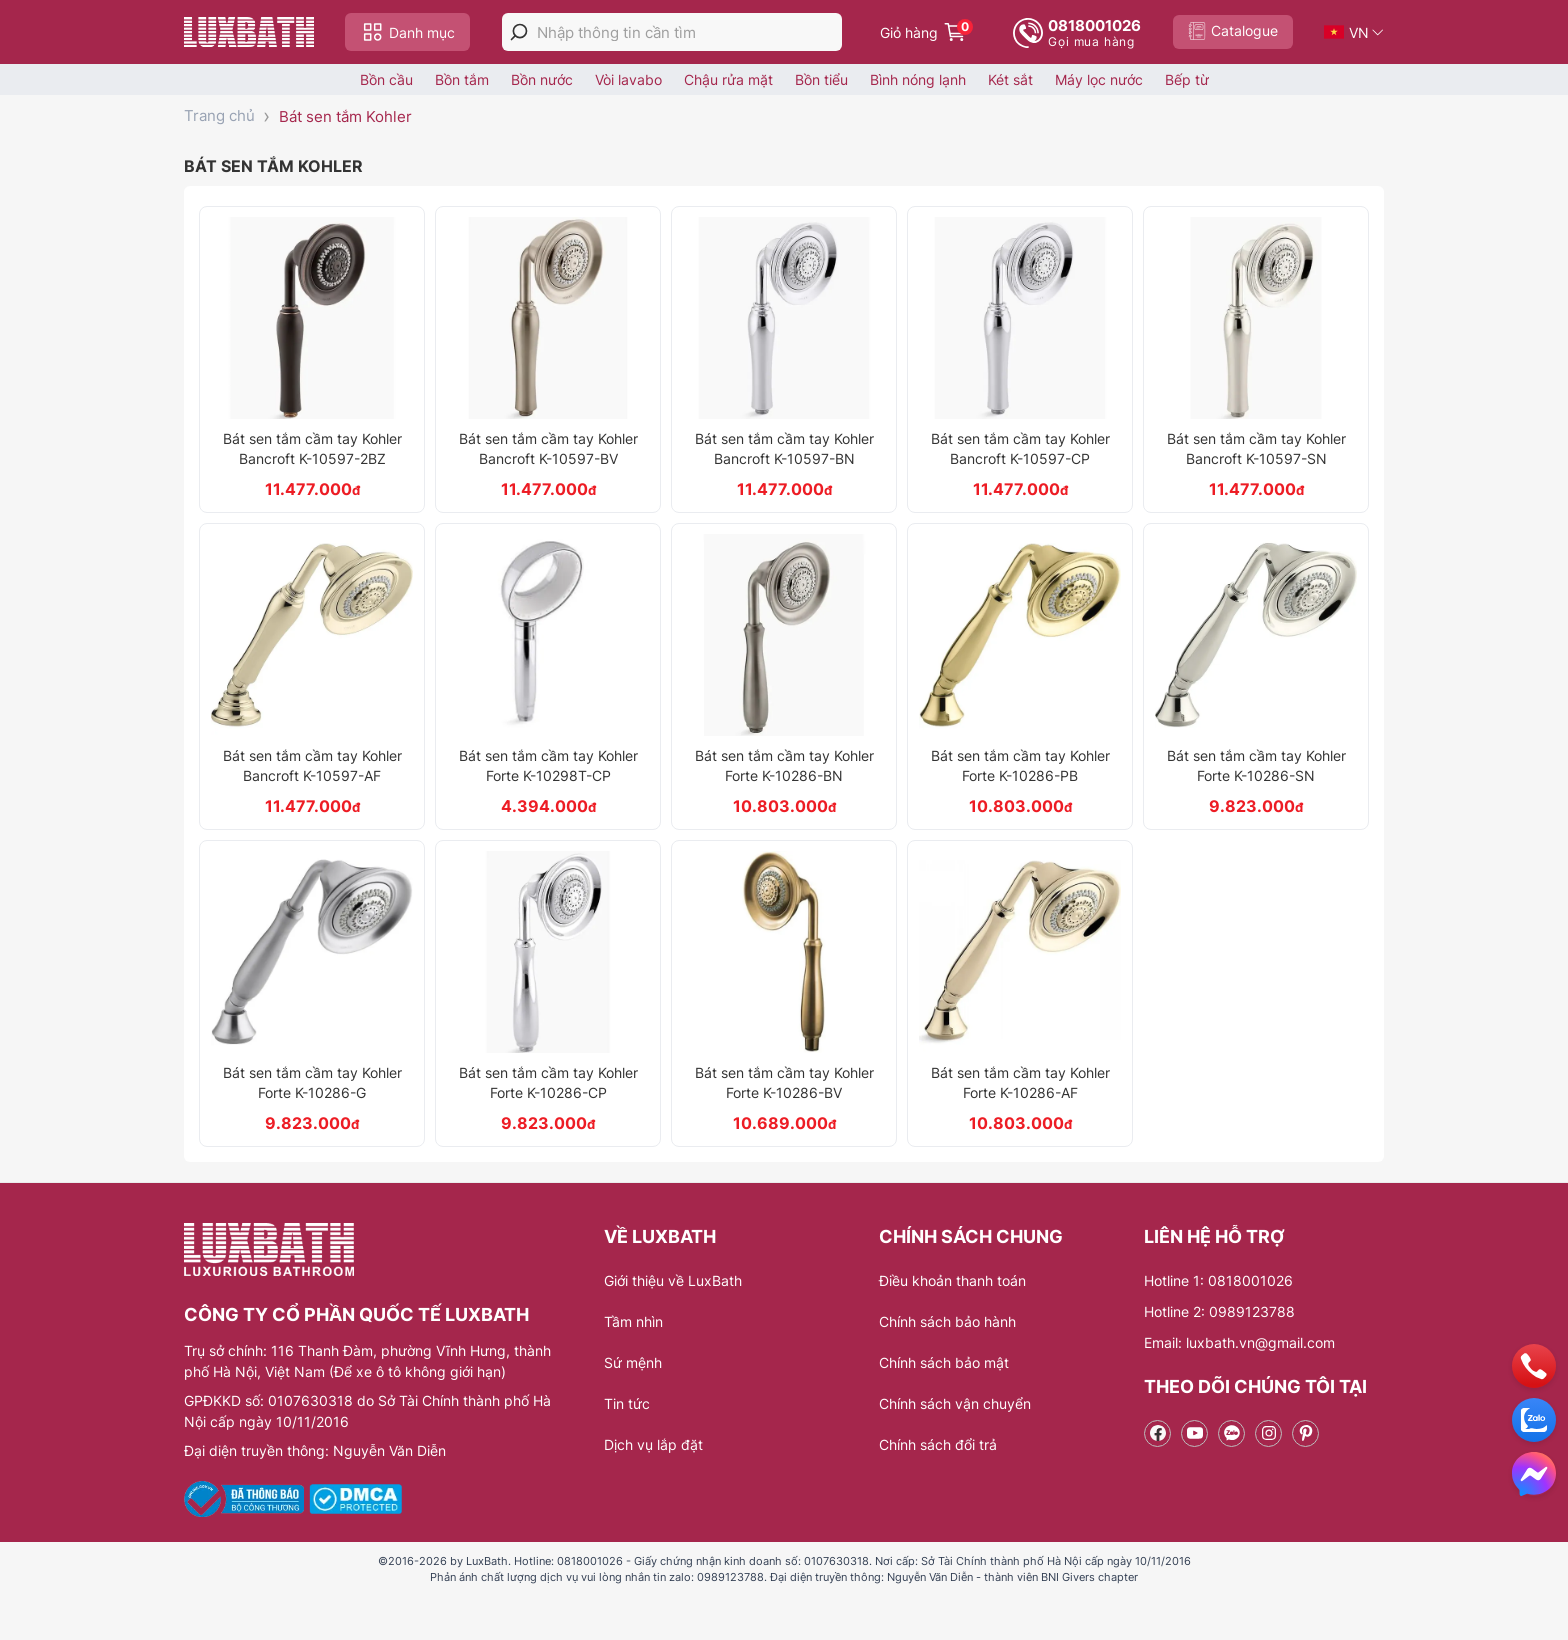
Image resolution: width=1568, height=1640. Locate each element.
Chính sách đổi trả (938, 1444)
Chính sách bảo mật (944, 1362)
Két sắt (1010, 79)
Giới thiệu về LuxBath (673, 1280)
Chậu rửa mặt (728, 79)
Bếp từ (1187, 79)
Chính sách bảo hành (947, 1321)
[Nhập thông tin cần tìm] (689, 32)
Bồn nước (542, 79)
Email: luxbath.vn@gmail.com (1239, 1342)
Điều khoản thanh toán (952, 1280)
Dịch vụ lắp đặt (653, 1444)
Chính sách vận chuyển (955, 1403)
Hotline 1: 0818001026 (1218, 1280)
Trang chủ (219, 115)
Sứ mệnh (633, 1362)
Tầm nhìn (633, 1321)
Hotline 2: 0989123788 (1219, 1311)
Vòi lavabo (628, 79)
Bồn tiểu (821, 79)
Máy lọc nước (1099, 79)
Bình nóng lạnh (918, 79)
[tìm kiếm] (519, 32)
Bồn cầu (386, 79)
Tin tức (627, 1403)
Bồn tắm (462, 79)
